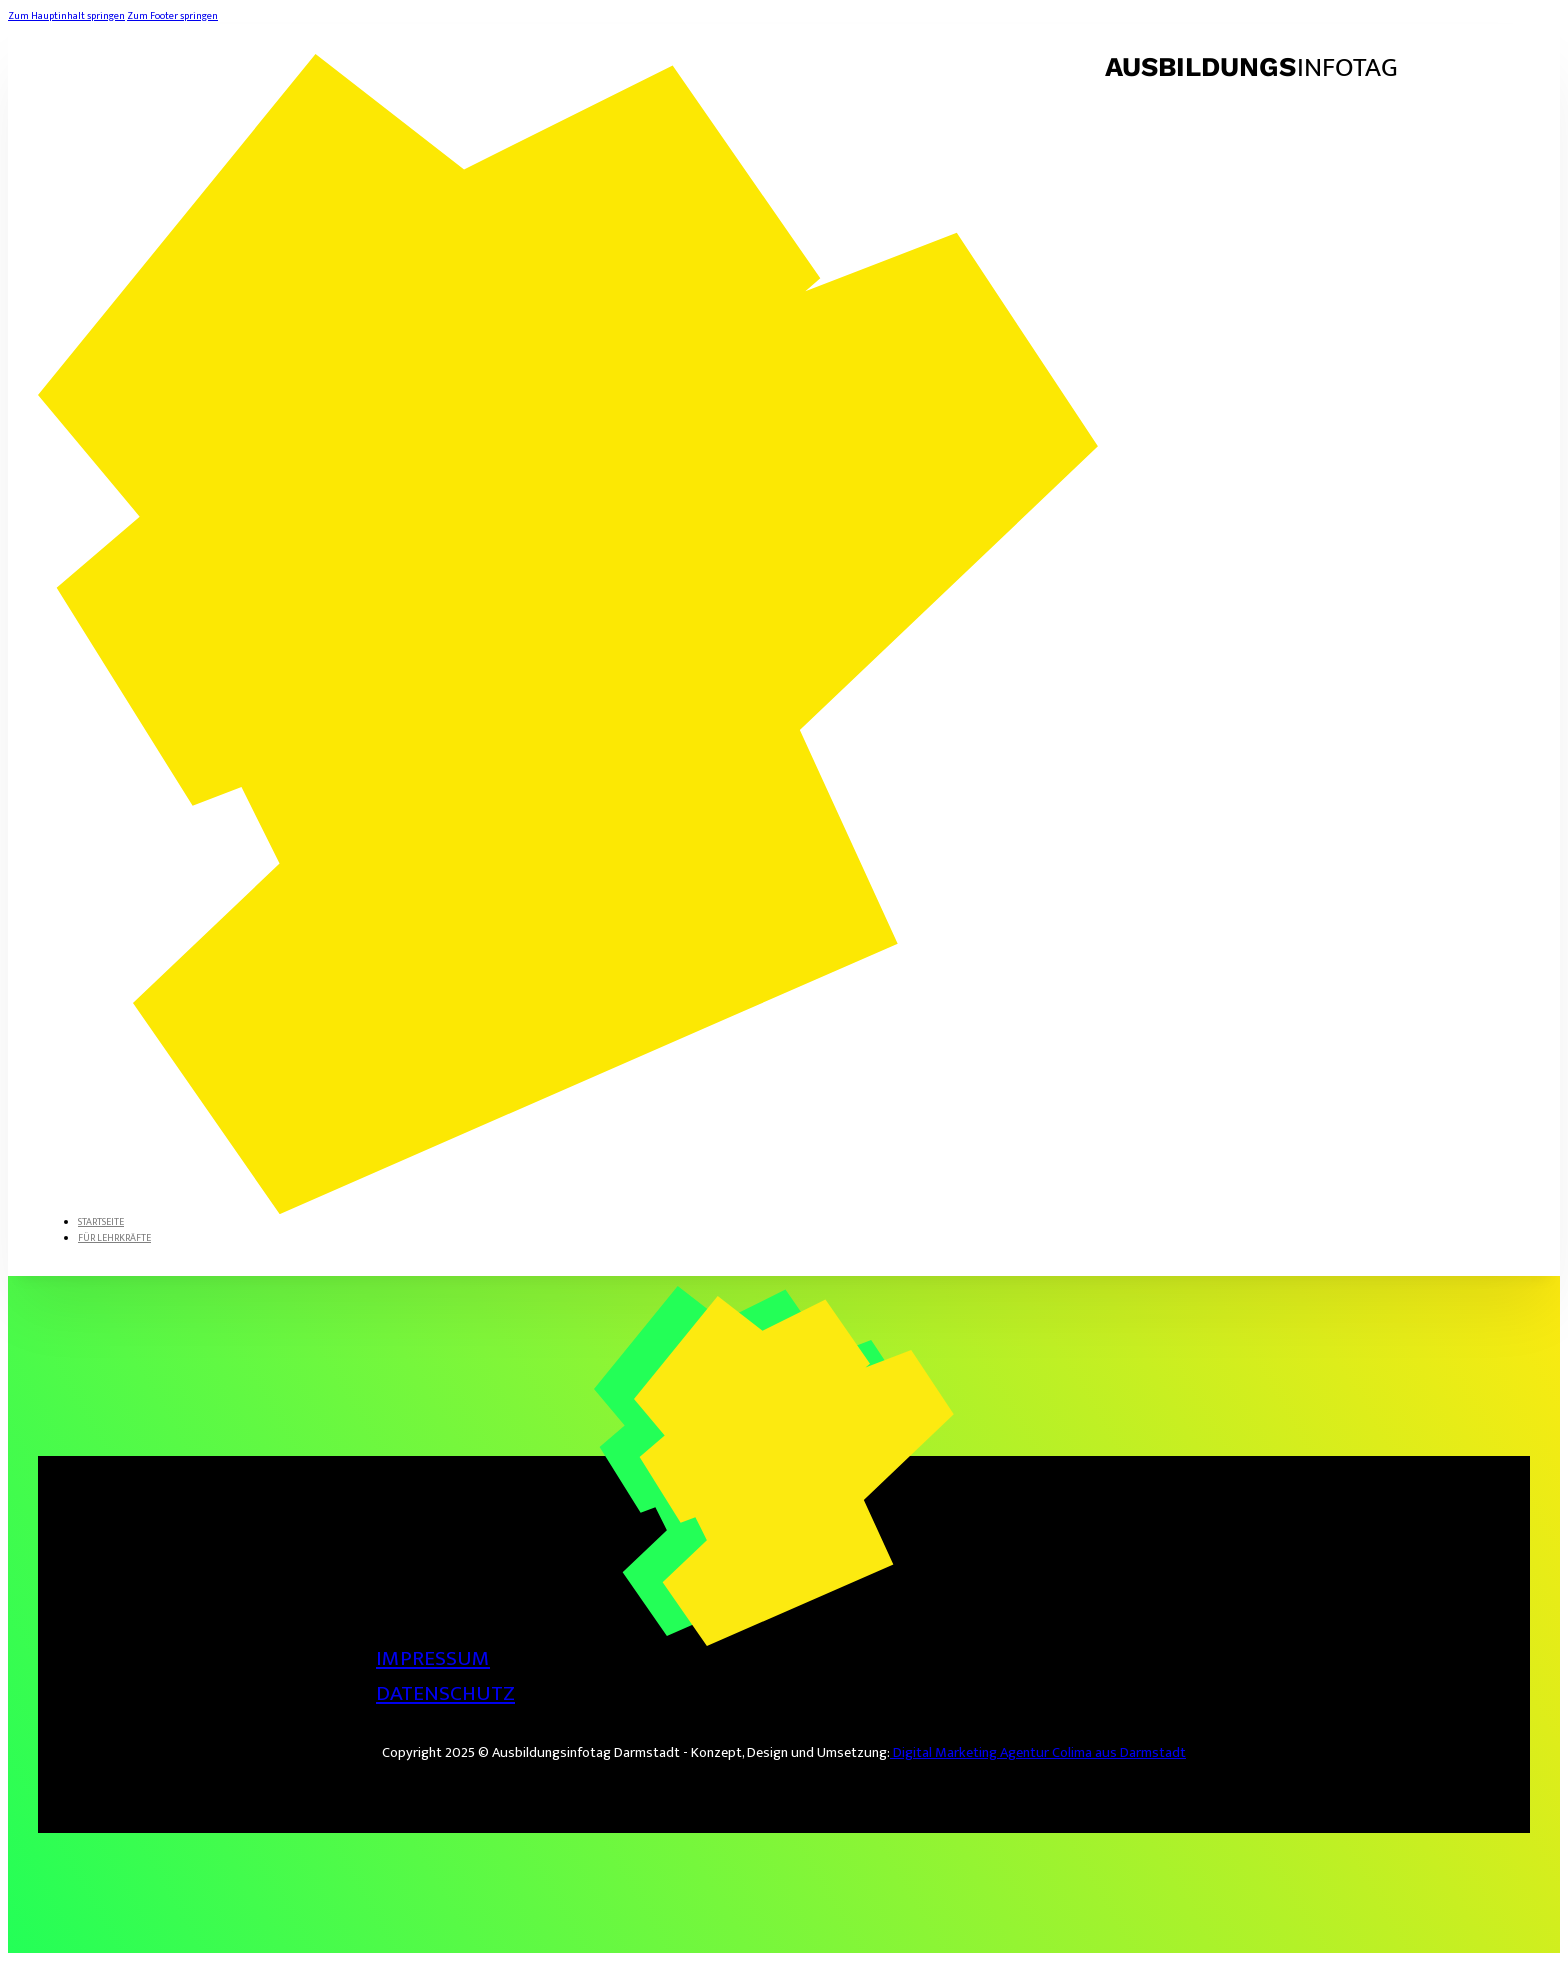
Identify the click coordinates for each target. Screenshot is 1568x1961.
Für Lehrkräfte (114, 1238)
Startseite (101, 1222)
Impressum (433, 1658)
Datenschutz (445, 1693)
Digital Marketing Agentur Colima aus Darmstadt (1038, 1753)
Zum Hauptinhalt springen (66, 16)
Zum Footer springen (172, 16)
